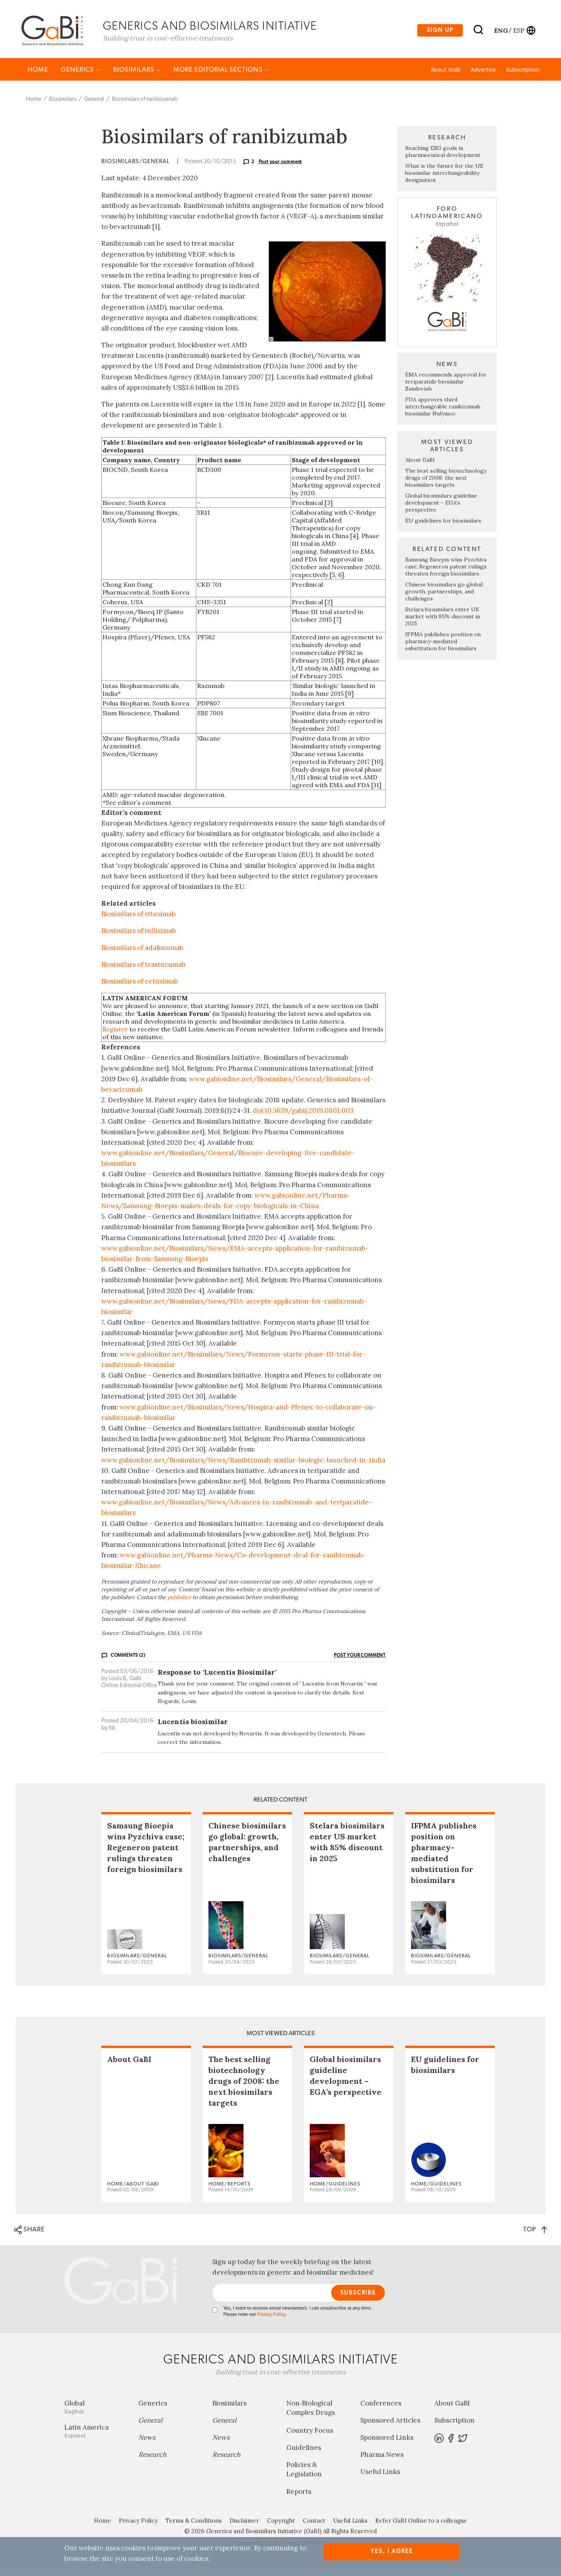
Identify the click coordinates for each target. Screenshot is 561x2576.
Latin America (95, 2438)
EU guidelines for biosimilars (443, 527)
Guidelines (303, 2454)
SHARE (29, 2237)
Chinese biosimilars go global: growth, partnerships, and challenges (444, 598)
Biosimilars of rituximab (138, 921)
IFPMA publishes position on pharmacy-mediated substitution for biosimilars (443, 648)
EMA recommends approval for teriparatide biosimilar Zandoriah (446, 388)
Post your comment (280, 169)
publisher (179, 1604)
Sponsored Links (386, 2445)
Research (152, 2462)
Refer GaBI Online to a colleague (421, 2528)
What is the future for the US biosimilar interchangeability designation (444, 180)
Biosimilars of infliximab (138, 938)
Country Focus (309, 2437)
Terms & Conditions (194, 2528)
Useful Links (380, 2479)
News (146, 2445)
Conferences (380, 2410)
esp (518, 32)
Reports (298, 2499)
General (94, 106)
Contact (314, 2528)
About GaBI (445, 77)
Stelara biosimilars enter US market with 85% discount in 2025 (442, 623)
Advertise (483, 77)
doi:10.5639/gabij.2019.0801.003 (303, 1118)
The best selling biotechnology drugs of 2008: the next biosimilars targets (446, 484)
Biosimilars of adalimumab (142, 954)
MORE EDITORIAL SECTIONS (221, 76)
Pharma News (382, 2462)
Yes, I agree (391, 2551)
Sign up (440, 32)
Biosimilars (137, 76)
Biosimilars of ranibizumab (145, 106)
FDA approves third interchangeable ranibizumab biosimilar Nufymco (442, 413)
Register (115, 1036)
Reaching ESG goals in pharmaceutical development (442, 159)
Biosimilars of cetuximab (139, 988)
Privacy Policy (271, 2321)
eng (500, 32)
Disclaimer (244, 2528)
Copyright (281, 2528)
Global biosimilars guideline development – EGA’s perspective (441, 509)
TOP (535, 2236)
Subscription (523, 77)
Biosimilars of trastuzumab (143, 971)
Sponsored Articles (390, 2427)
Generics (81, 76)
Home (38, 76)
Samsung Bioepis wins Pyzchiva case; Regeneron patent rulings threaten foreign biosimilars (446, 573)
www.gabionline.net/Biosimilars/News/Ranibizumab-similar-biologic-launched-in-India (243, 1467)
